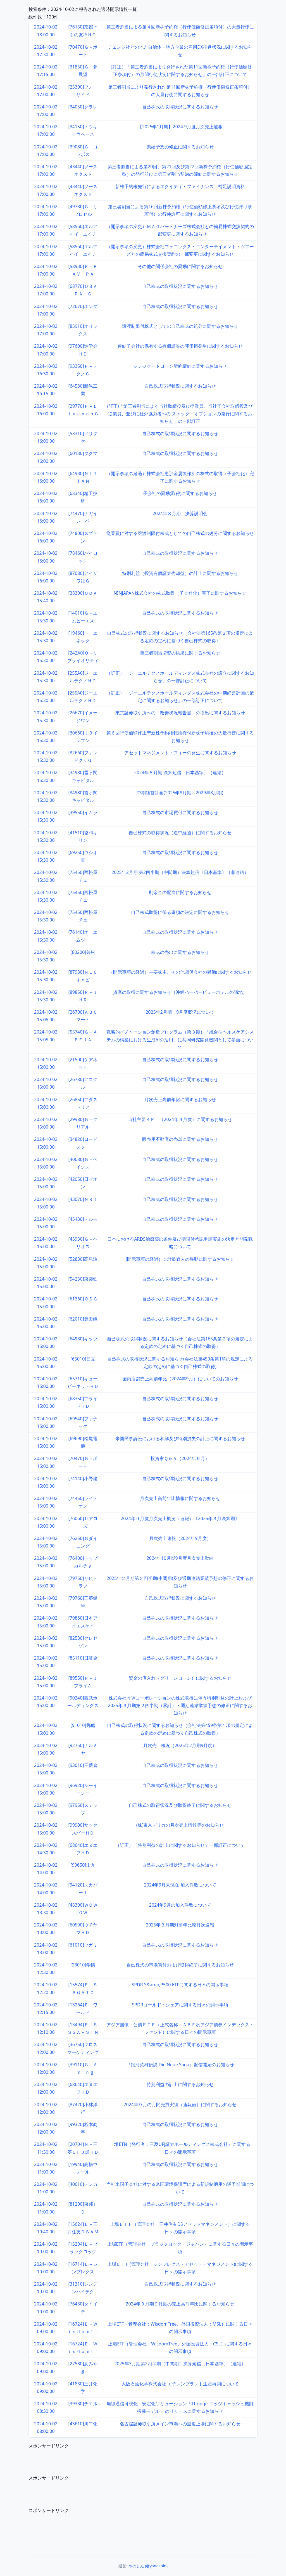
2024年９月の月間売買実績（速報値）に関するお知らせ (180, 2104)
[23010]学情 (82, 1965)
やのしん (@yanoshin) (148, 2565)
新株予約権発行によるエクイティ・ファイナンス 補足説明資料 (180, 186)
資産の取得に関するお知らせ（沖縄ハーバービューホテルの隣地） (180, 992)
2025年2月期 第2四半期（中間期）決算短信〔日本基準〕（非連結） (180, 872)
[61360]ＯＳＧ (82, 1299)
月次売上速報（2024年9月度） (180, 1538)
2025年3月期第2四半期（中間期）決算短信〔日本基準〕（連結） (180, 2364)
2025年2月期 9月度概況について (180, 1012)
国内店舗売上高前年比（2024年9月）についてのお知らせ (180, 1379)
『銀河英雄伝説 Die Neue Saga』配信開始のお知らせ (180, 2064)
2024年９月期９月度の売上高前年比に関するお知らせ (180, 2304)
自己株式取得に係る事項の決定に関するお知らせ (180, 912)
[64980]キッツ (82, 1339)
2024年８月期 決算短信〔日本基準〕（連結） (180, 772)
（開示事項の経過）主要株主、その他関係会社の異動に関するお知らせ (180, 972)
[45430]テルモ (82, 1219)
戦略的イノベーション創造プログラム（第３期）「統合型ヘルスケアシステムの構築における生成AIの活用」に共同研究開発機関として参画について (180, 1039)
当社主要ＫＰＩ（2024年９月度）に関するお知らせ (180, 1119)
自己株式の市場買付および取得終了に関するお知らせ (180, 1965)
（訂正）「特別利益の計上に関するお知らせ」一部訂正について (180, 1845)
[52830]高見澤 (82, 1259)
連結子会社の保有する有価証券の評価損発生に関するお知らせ (180, 346)
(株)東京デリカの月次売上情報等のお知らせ (180, 1825)
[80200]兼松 (82, 952)
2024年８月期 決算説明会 (180, 513)
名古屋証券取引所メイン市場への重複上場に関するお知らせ (180, 2424)
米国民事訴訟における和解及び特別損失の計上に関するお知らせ (180, 1438)
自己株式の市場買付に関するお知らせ (180, 812)
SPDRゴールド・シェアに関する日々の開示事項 (180, 2005)
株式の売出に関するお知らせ (180, 952)
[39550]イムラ (82, 812)
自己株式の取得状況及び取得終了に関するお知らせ (180, 1805)
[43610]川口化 (82, 2424)
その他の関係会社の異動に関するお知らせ (180, 266)
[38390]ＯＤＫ (82, 593)
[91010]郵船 (82, 1725)
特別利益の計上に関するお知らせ (180, 2084)
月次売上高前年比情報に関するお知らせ (180, 1498)
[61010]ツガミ (82, 1945)
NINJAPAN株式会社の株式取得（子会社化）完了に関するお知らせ (180, 593)
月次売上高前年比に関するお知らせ (180, 1099)
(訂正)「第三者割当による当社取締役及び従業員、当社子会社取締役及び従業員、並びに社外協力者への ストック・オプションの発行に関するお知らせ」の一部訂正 (180, 413)
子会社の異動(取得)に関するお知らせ (180, 493)
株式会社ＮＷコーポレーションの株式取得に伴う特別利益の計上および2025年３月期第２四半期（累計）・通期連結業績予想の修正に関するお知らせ (180, 1705)
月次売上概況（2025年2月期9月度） (180, 1745)
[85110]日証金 (82, 1658)
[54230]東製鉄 (82, 1279)
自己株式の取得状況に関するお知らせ (180, 107)
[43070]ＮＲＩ (82, 1199)
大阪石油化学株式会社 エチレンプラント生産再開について (180, 2384)
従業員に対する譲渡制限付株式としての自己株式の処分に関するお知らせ (180, 533)
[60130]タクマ (82, 453)
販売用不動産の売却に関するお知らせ (180, 1139)
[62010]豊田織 (82, 1319)
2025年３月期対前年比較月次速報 (180, 1925)
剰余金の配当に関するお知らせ (180, 892)
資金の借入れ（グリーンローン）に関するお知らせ (180, 1678)
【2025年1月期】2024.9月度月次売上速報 (180, 127)
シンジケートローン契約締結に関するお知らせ (180, 366)
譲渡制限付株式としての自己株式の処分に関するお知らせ (180, 326)
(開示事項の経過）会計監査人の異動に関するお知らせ (180, 1259)
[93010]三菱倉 (82, 1765)
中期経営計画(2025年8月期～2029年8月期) (180, 793)
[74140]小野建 (82, 1478)
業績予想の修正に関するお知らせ (180, 147)
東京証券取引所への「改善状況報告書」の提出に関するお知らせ (180, 713)
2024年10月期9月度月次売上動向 (180, 1558)
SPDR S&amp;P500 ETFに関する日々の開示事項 (180, 1985)
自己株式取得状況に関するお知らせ (180, 386)
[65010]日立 (82, 1359)
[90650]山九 (82, 1865)
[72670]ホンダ (82, 306)
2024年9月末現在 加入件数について (180, 1885)
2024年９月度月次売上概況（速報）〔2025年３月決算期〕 (180, 1518)
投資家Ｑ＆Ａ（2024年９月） (180, 1458)
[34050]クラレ (82, 107)
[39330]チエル (82, 2403)
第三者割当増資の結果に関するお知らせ (180, 653)
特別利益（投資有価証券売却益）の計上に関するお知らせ (180, 573)
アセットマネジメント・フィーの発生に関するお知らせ (180, 753)
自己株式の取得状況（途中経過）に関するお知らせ (180, 833)
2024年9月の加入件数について (180, 1905)
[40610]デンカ (82, 2184)
